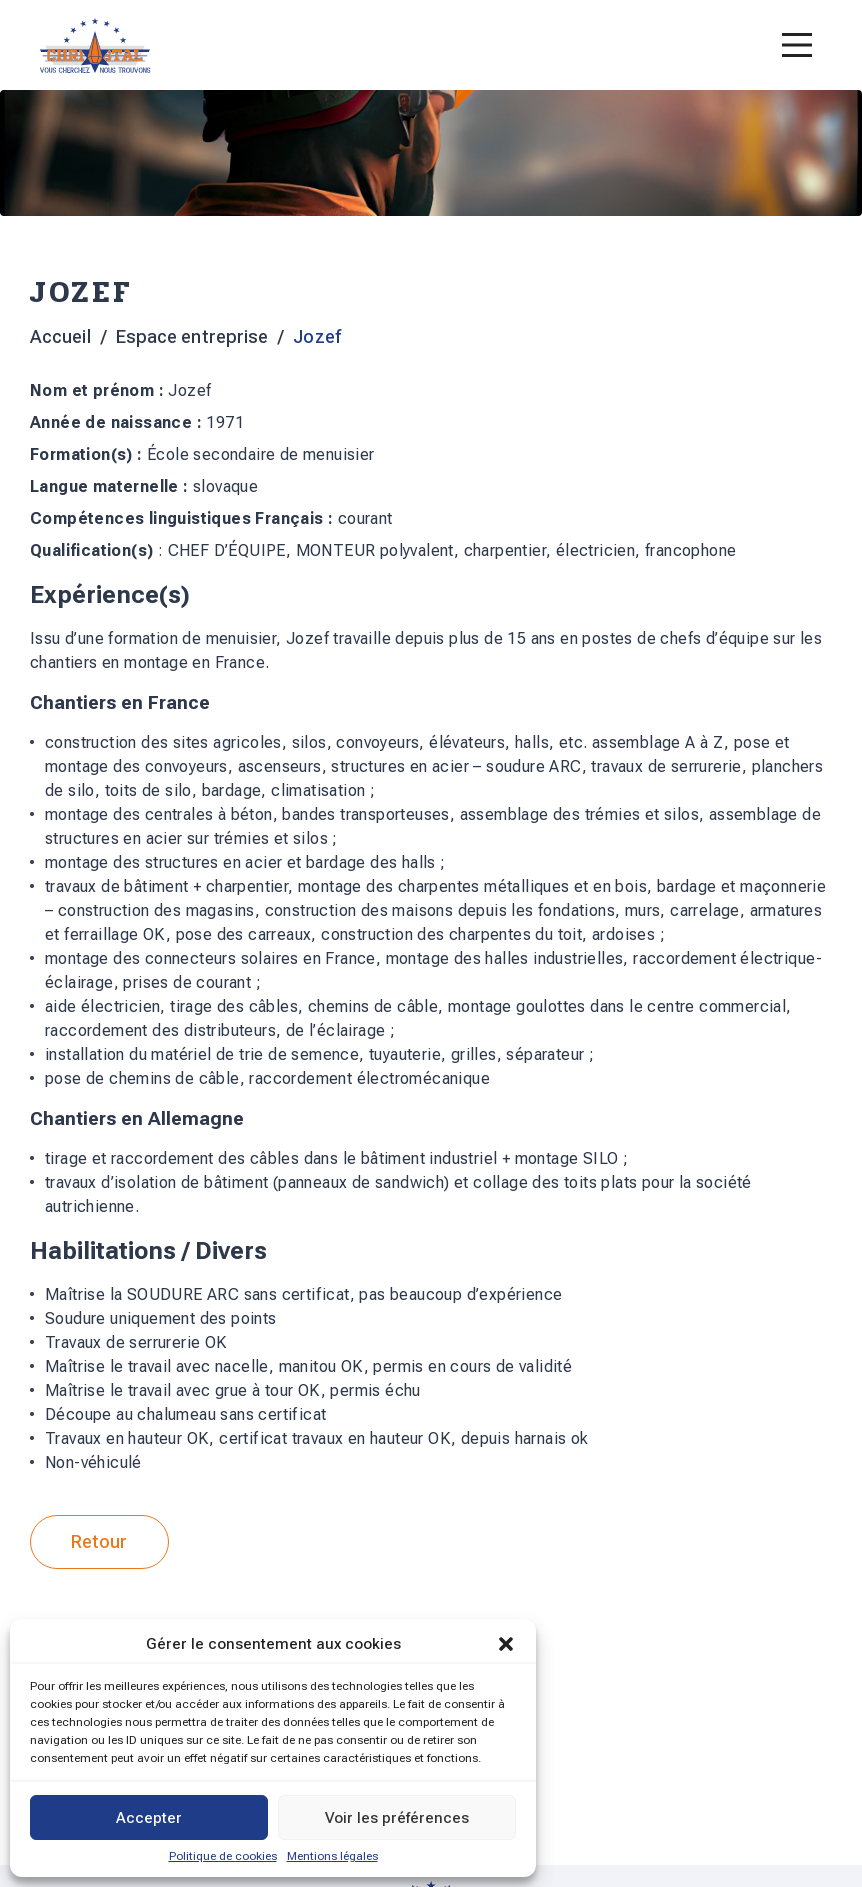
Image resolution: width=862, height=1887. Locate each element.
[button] (506, 1644)
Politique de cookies (223, 1856)
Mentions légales (332, 1856)
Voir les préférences (397, 1818)
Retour (99, 1541)
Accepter (149, 1818)
